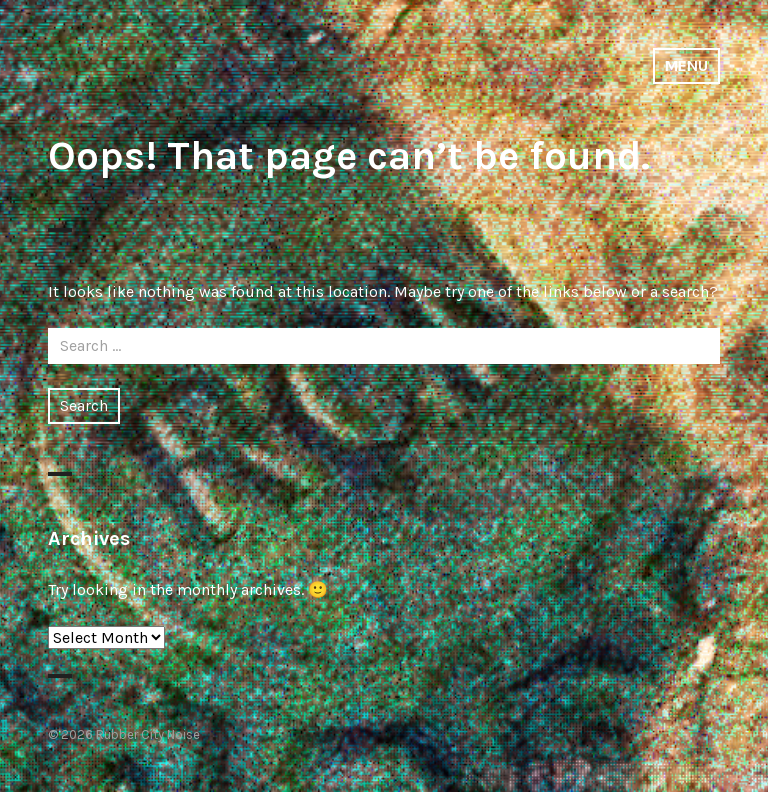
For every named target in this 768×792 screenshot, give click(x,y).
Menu (686, 65)
